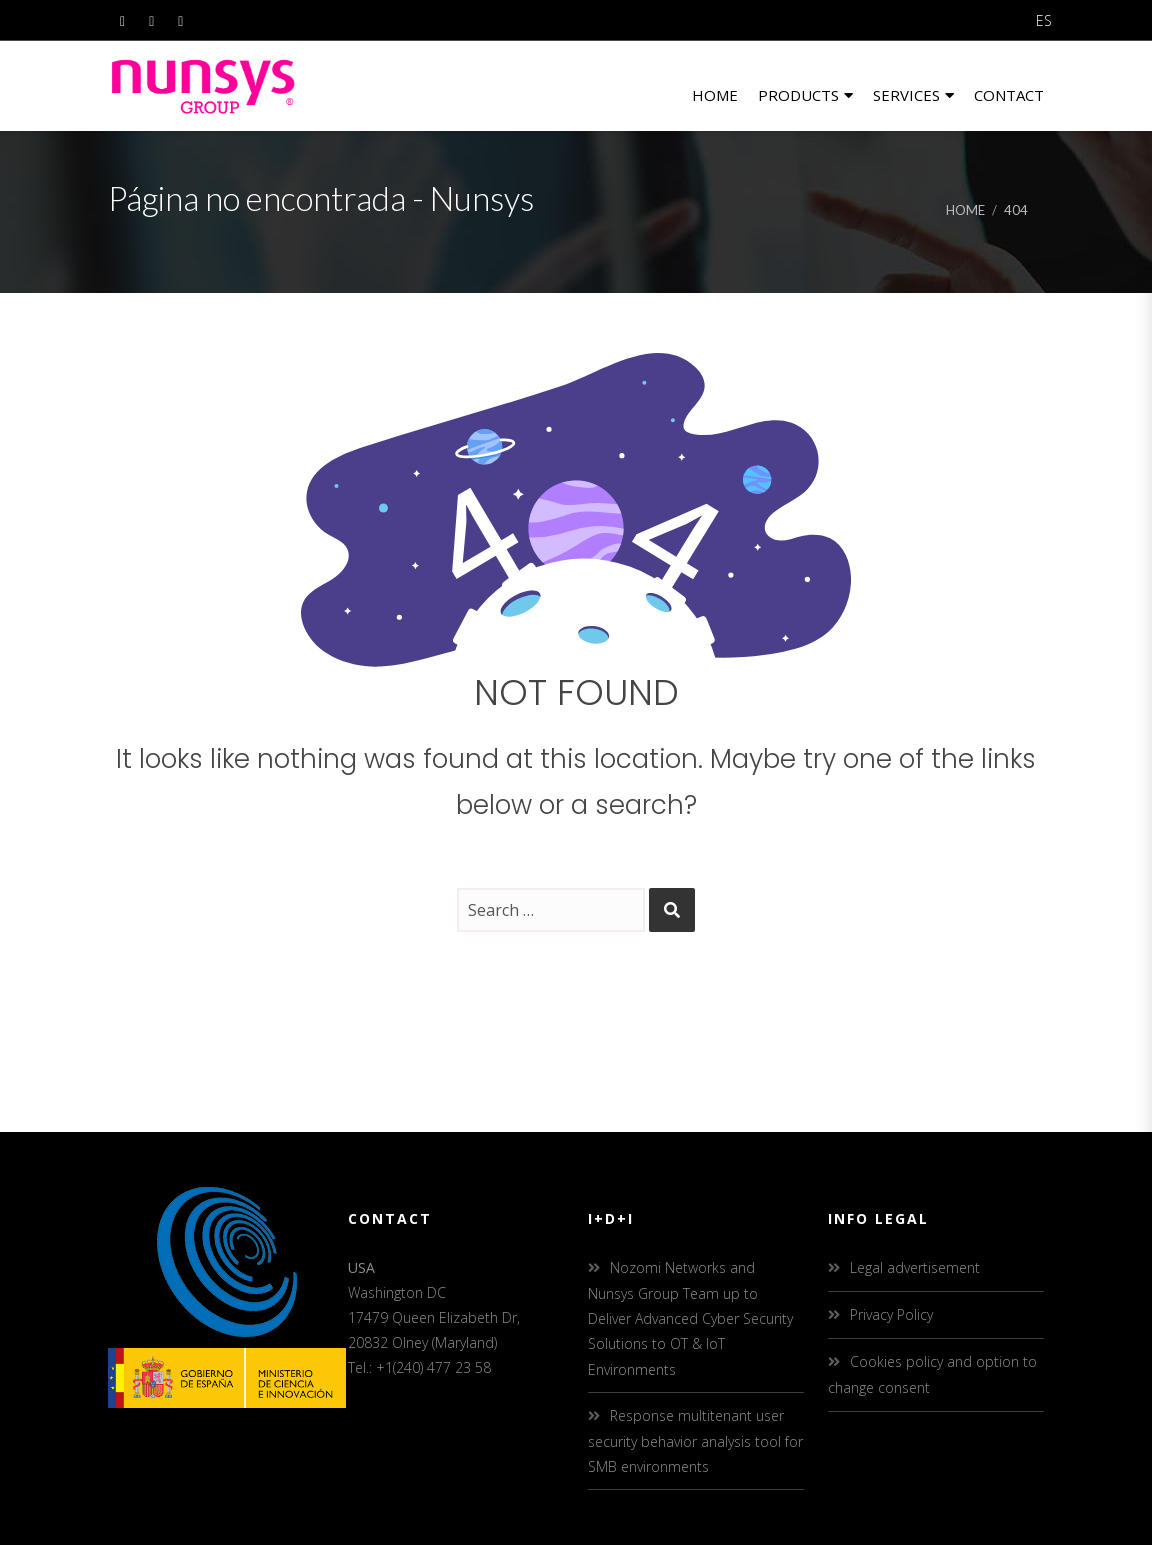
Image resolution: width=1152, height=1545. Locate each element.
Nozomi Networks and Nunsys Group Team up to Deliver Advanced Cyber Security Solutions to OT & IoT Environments (690, 1318)
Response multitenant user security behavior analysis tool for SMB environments (695, 1441)
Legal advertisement (915, 1267)
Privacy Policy (891, 1314)
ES (1044, 20)
